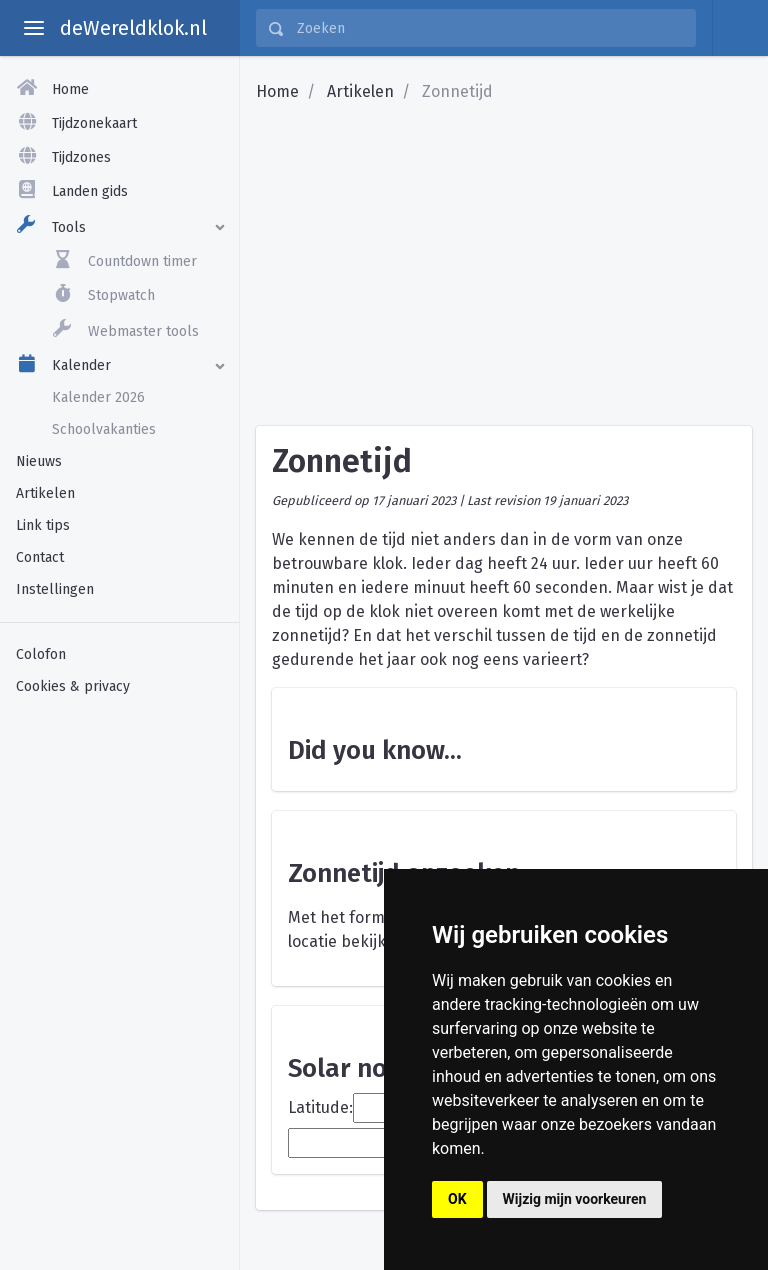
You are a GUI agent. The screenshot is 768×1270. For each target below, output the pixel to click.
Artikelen (360, 91)
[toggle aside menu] (34, 28)
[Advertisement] (119, 823)
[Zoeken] (490, 28)
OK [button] (457, 1199)
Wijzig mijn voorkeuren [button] (575, 1199)
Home (277, 91)
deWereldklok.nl (133, 28)
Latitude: (320, 1107)
